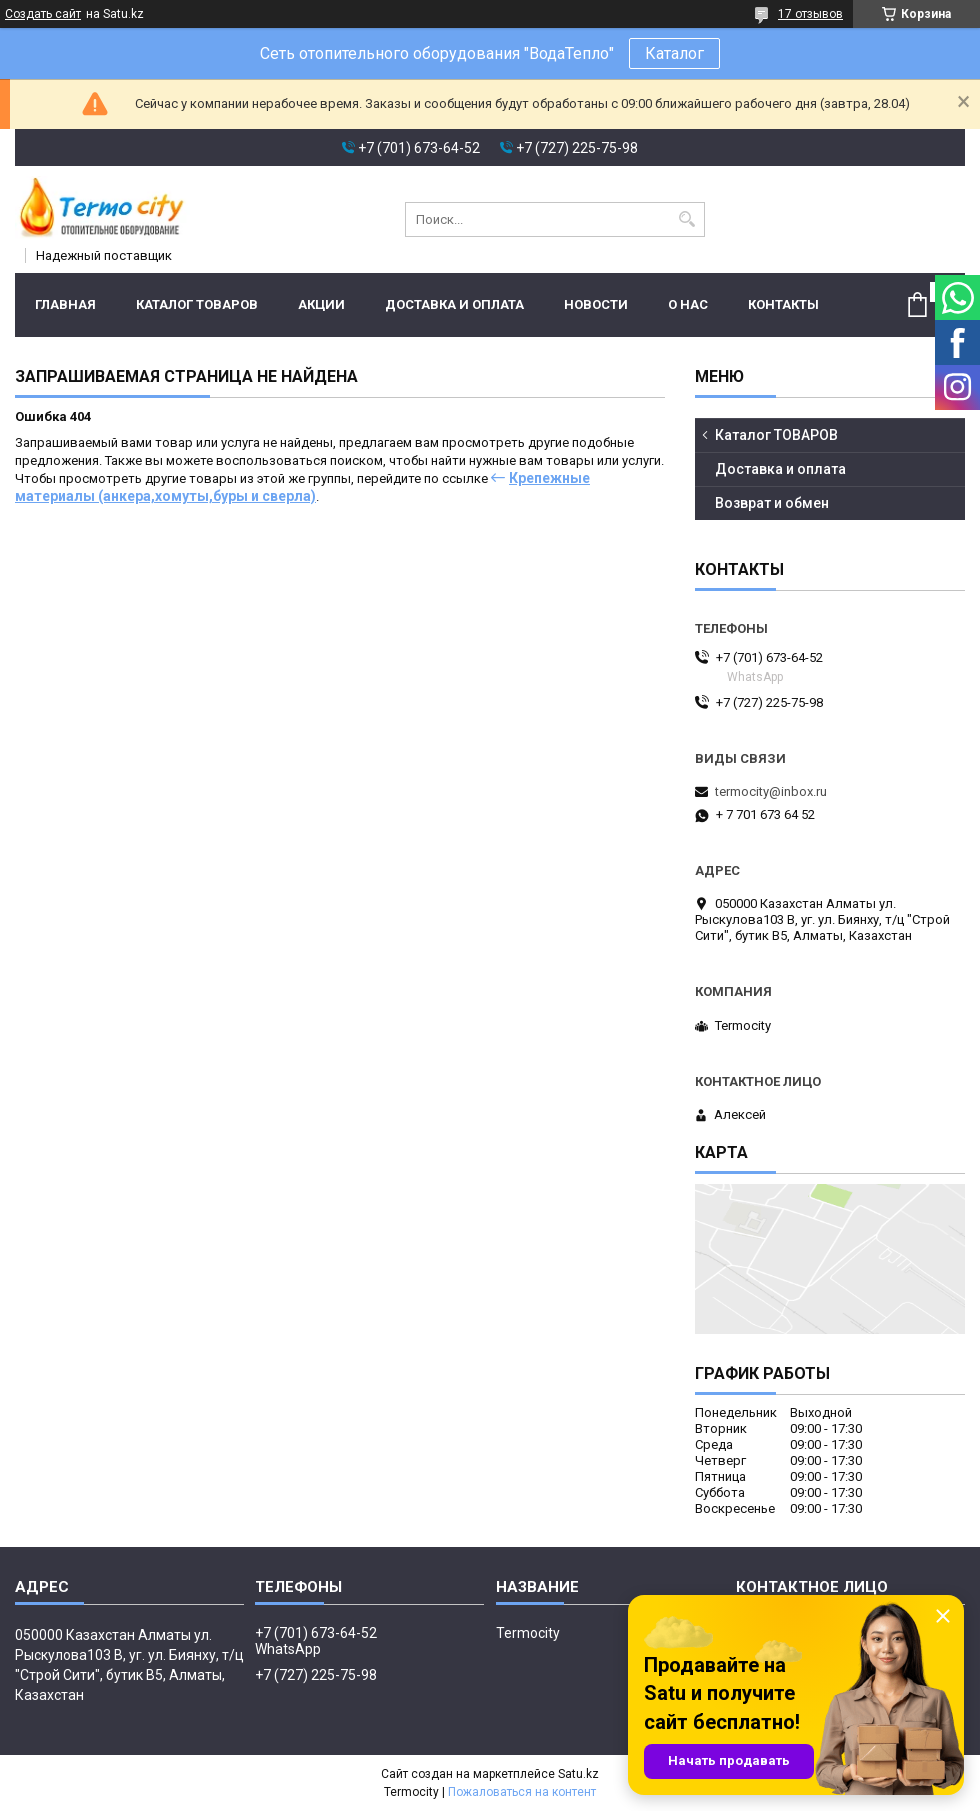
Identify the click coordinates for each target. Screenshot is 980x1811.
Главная (65, 304)
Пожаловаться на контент (522, 1792)
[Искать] (687, 219)
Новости (596, 304)
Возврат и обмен (772, 503)
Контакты (783, 304)
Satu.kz (578, 1774)
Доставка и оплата (454, 304)
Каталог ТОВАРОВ (197, 304)
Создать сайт (43, 14)
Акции (321, 304)
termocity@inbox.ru (771, 791)
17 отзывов (810, 14)
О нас (688, 304)
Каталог (674, 53)
